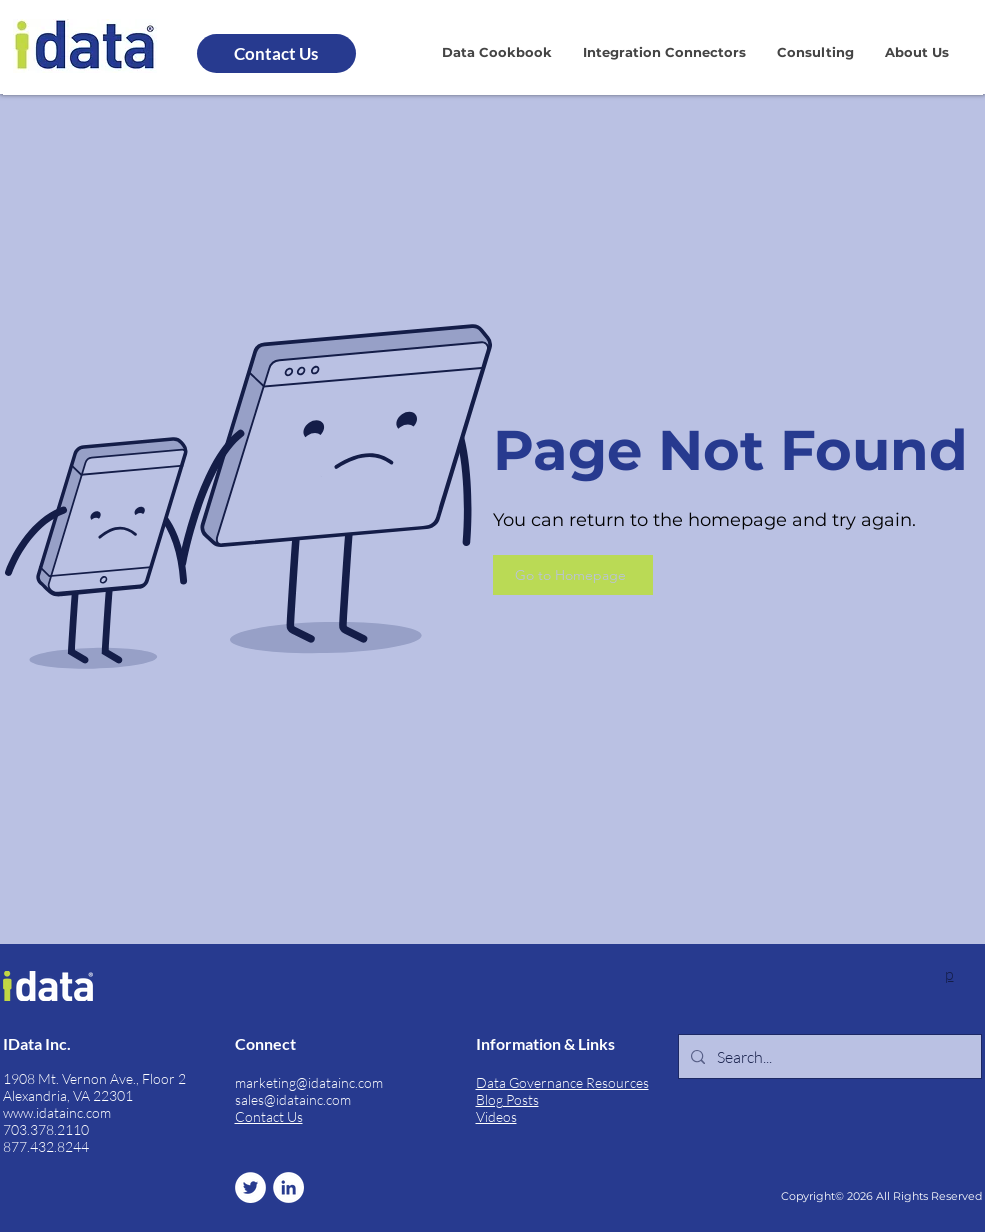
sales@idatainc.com (293, 1099)
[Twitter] (250, 1187)
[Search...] (828, 1056)
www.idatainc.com (57, 1112)
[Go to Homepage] (573, 575)
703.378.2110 (46, 1129)
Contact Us (269, 1116)
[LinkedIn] (288, 1187)
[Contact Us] (276, 53)
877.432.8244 (46, 1146)
